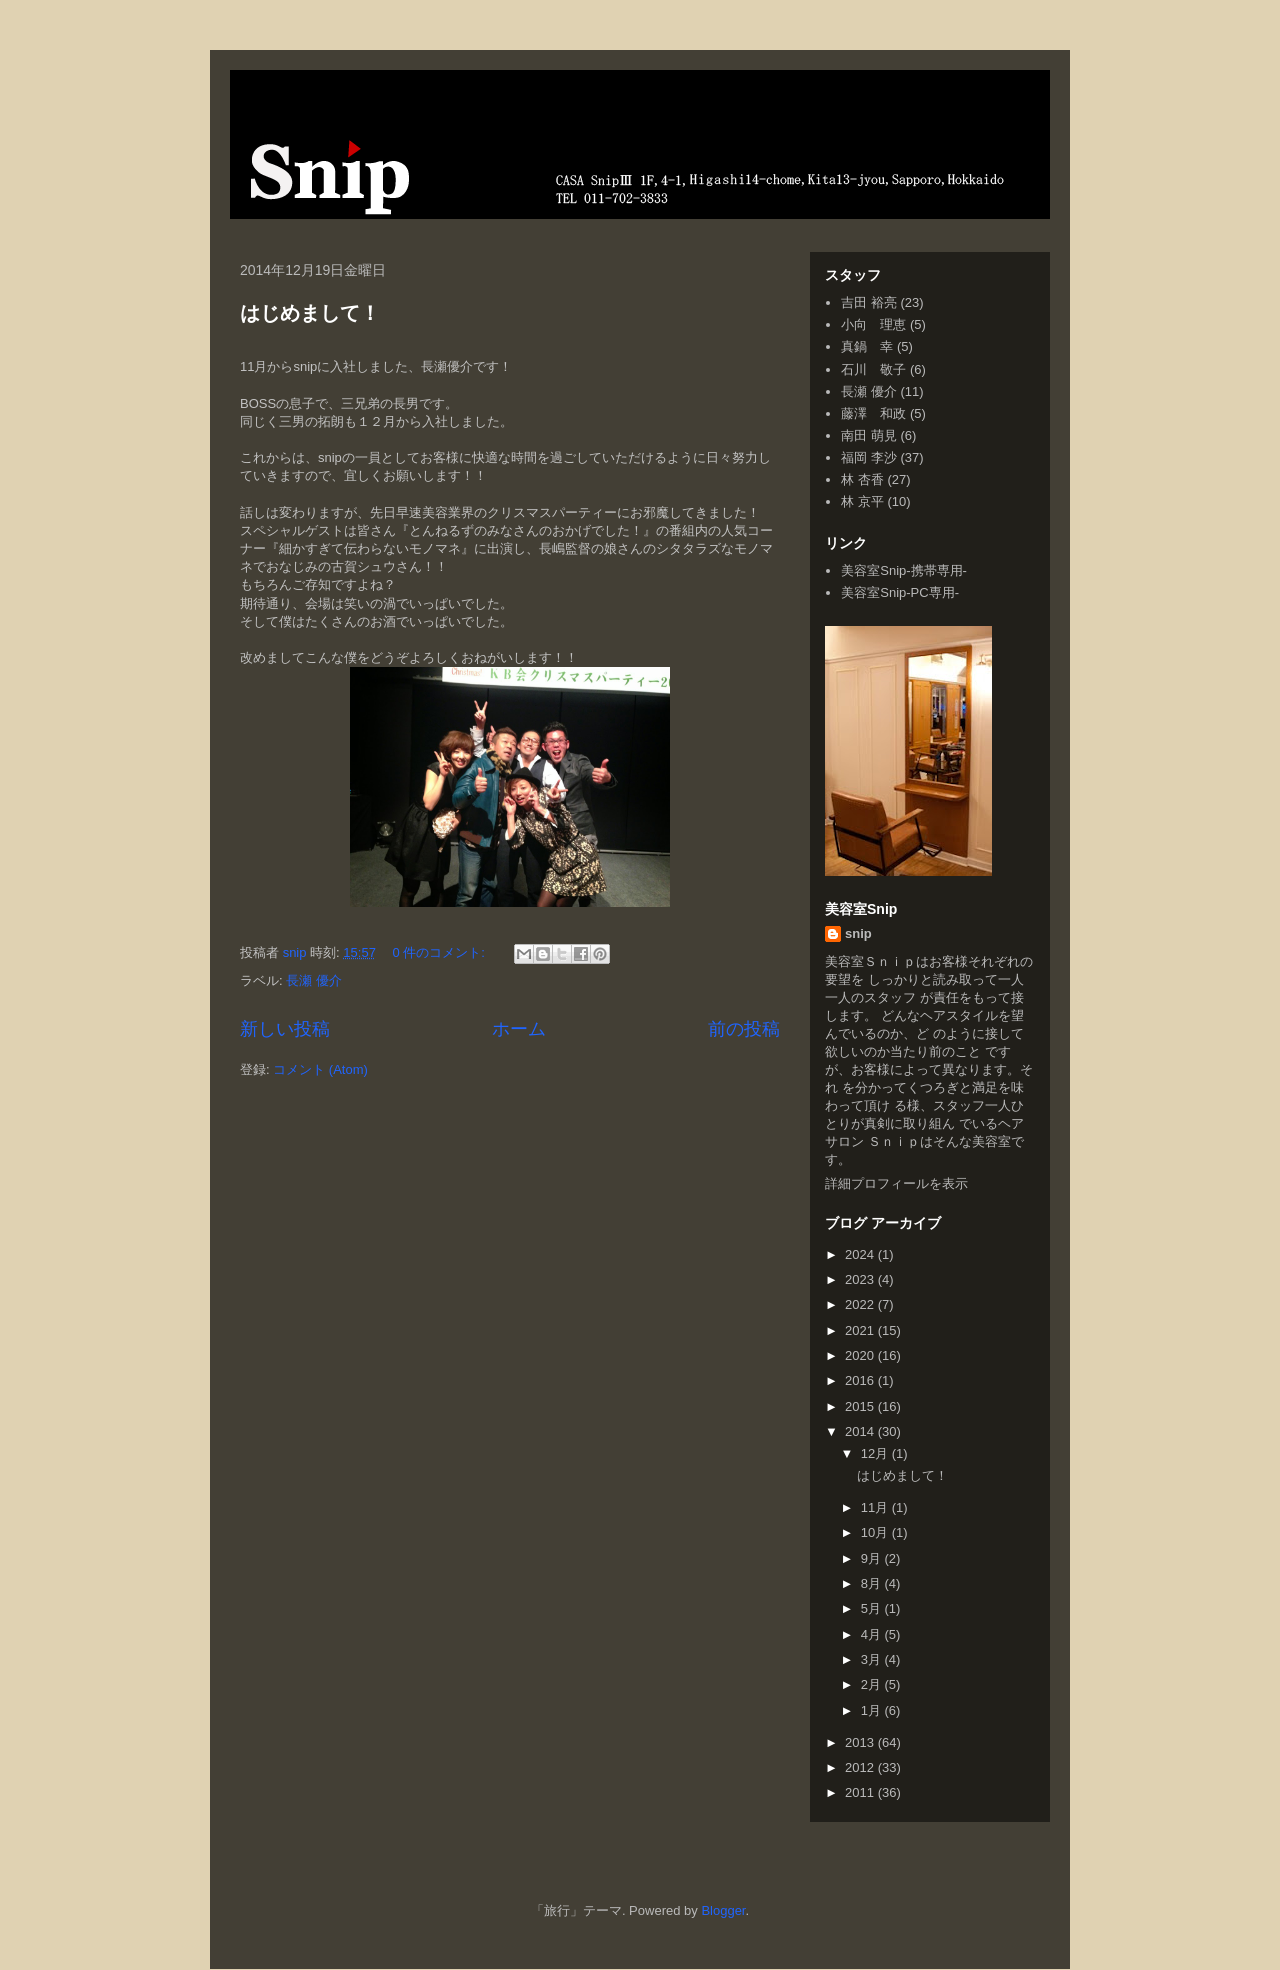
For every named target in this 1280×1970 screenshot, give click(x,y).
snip (858, 933)
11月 (876, 1507)
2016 (861, 1380)
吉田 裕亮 (869, 302)
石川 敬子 (873, 369)
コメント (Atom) (320, 1069)
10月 (876, 1532)
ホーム (519, 1029)
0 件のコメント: (441, 952)
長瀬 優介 (314, 980)
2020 (861, 1355)
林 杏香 (862, 479)
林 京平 (862, 501)
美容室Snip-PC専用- (900, 592)
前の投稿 (744, 1029)
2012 (861, 1767)
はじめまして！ (310, 313)
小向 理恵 (873, 324)
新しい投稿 (285, 1029)
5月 (873, 1608)
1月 (873, 1710)
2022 (861, 1304)
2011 (861, 1792)
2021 (861, 1330)
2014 (861, 1431)
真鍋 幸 (867, 346)
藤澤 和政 (873, 413)
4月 (873, 1634)
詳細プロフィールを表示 (896, 1183)
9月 (873, 1558)
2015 (861, 1406)
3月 (873, 1659)
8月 (873, 1583)
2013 (861, 1742)
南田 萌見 (869, 435)
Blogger (723, 1910)
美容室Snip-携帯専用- (904, 570)
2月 (873, 1684)
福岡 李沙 (869, 457)
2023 (861, 1279)
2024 (861, 1254)
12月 (876, 1453)
